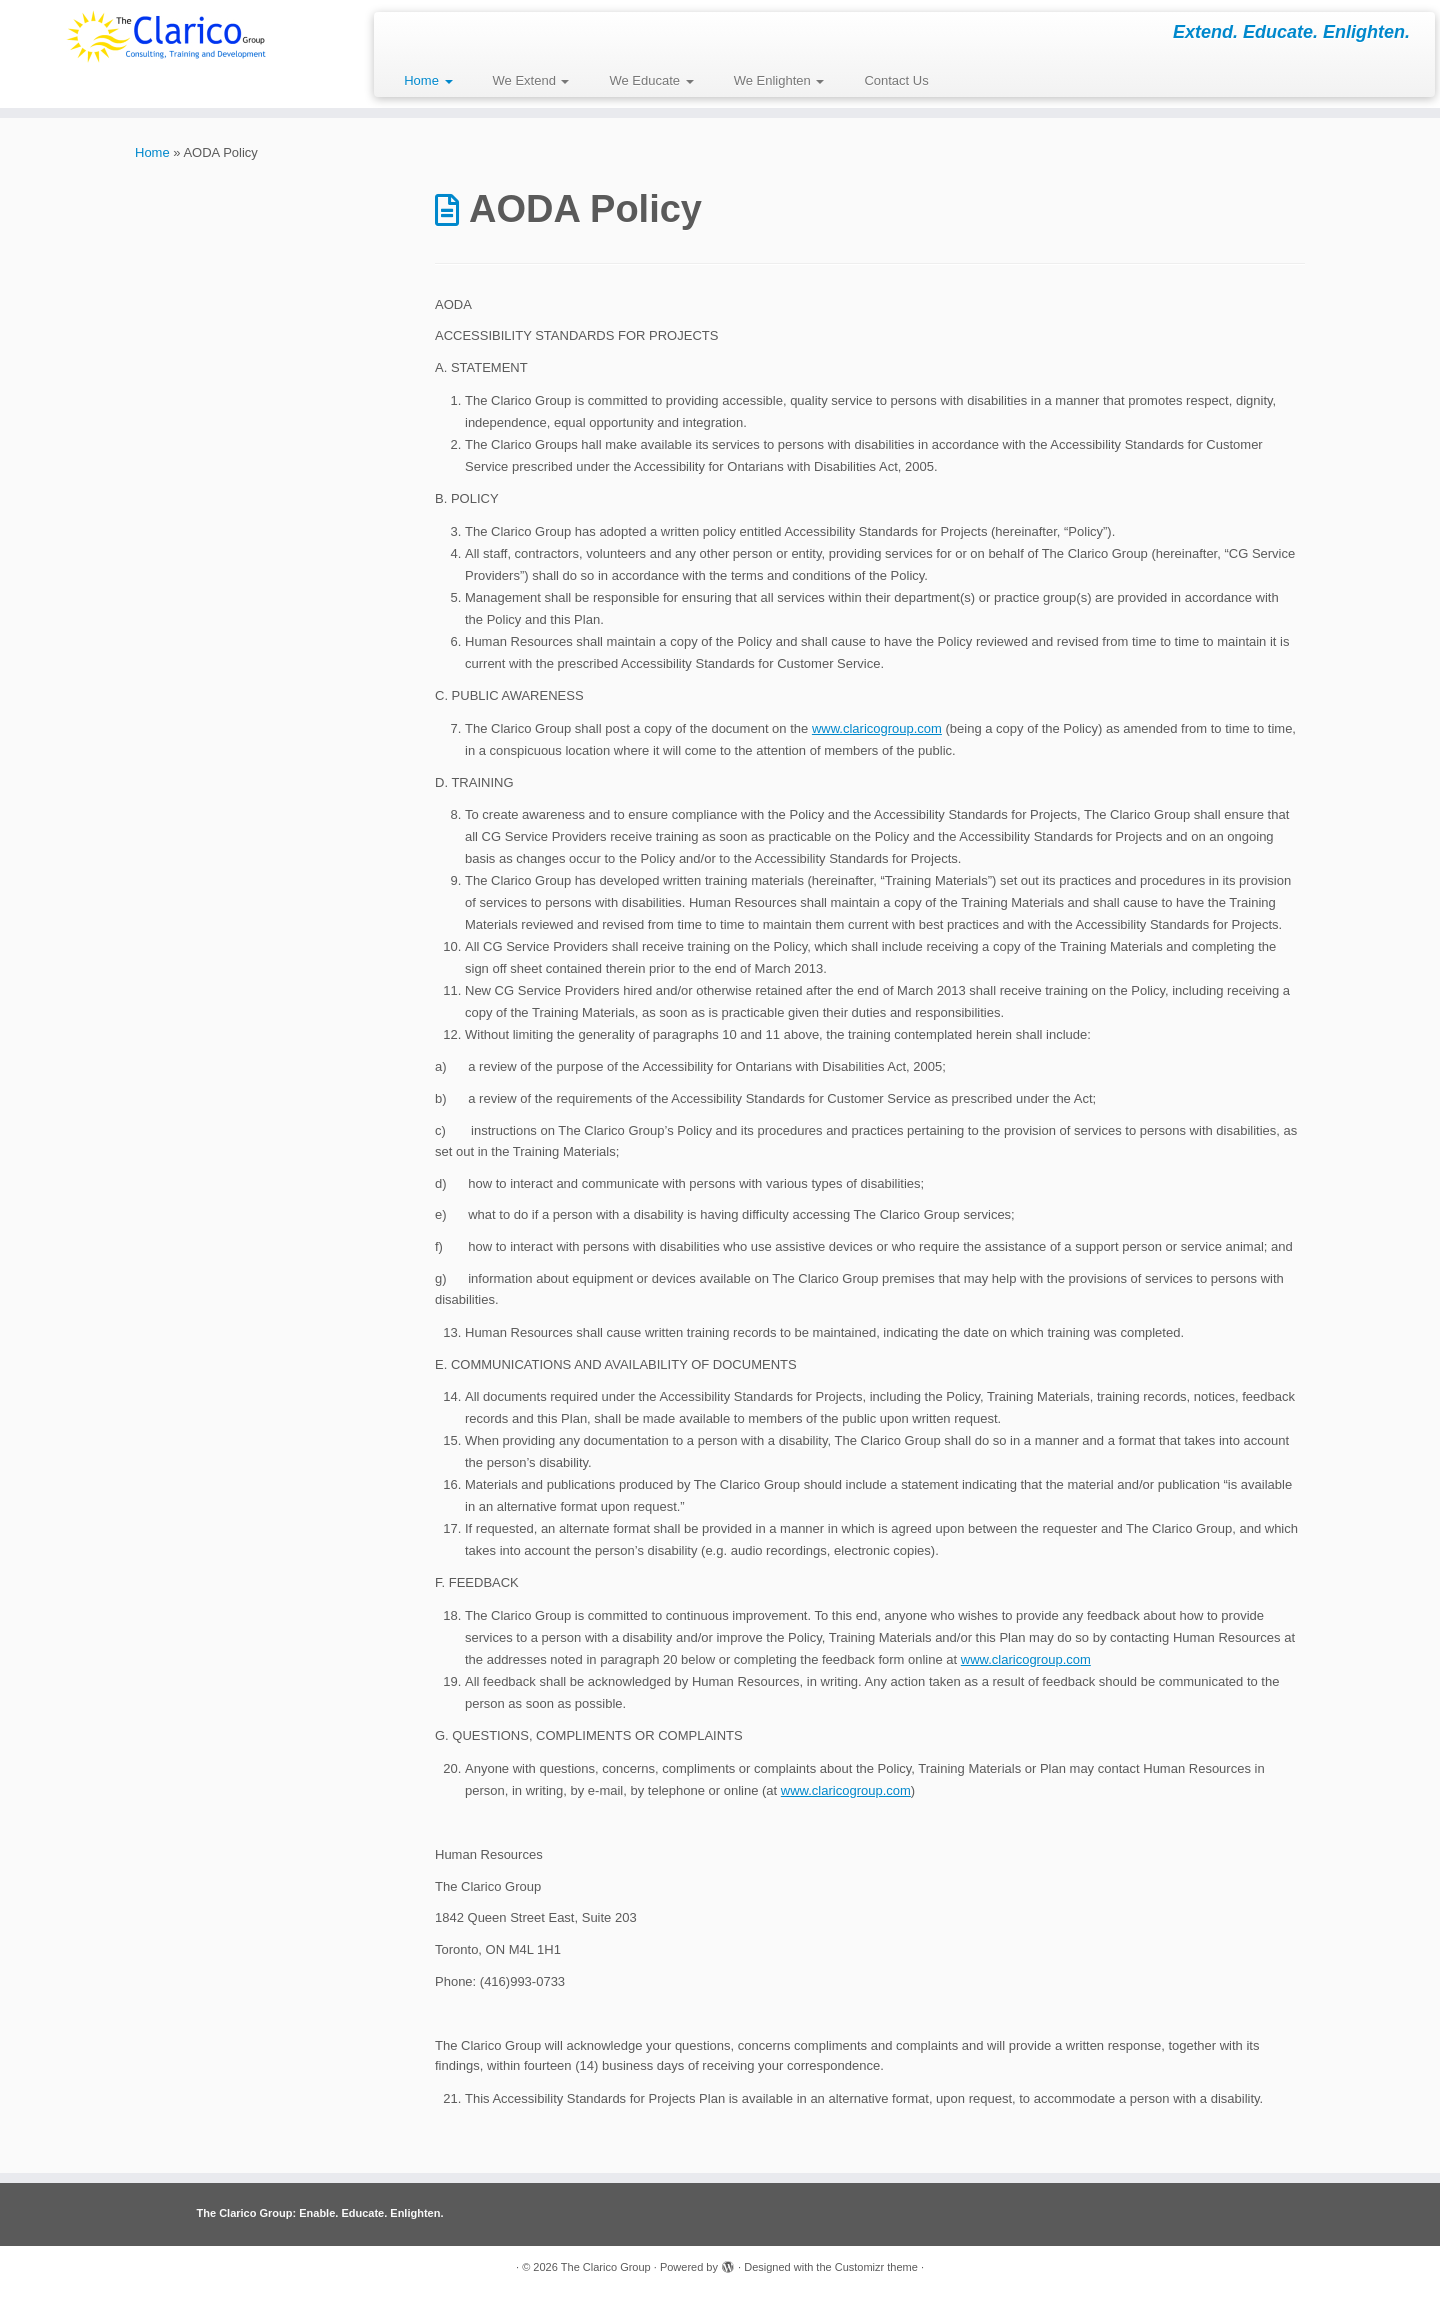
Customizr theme (876, 2267)
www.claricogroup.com (877, 728)
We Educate (651, 80)
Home (428, 80)
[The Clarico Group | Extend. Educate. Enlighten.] (166, 36)
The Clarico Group (606, 2267)
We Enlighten (779, 80)
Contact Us (896, 80)
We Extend (531, 80)
